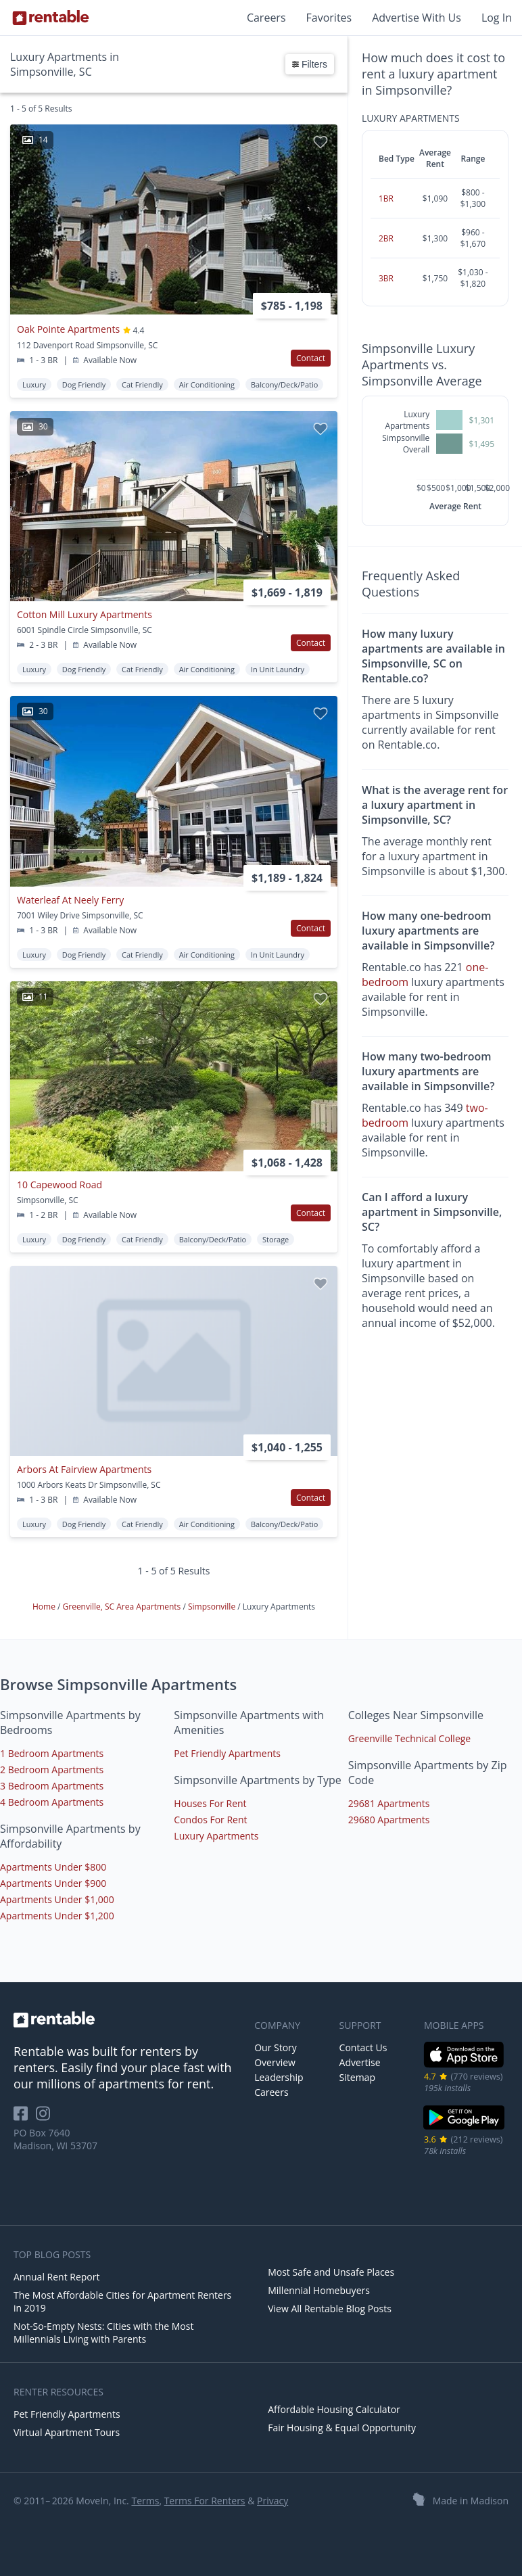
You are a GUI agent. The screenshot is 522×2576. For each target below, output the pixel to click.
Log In (496, 17)
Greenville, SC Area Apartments (123, 1606)
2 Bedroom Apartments (51, 1769)
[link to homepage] (127, 2019)
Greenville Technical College (409, 1738)
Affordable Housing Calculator (334, 2409)
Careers (266, 17)
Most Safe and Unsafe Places (331, 2272)
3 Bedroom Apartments (51, 1785)
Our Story (275, 2047)
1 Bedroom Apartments (51, 1753)
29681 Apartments (389, 1803)
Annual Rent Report (56, 2276)
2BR (386, 238)
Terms (145, 2500)
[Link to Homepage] (51, 17)
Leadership (278, 2077)
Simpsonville (212, 1606)
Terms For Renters (204, 2500)
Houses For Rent (210, 1803)
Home (44, 1606)
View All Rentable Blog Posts (330, 2308)
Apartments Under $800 (53, 1866)
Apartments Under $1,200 (57, 1915)
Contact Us (363, 2047)
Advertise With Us (416, 17)
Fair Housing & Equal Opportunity (342, 2427)
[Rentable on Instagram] (45, 2117)
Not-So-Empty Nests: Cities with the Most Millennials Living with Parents (103, 2332)
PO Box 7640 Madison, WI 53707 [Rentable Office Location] (55, 2139)
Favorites (329, 17)
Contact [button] (310, 358)
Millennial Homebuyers (319, 2290)
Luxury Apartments (216, 1835)
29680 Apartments (389, 1819)
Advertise (360, 2062)
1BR (386, 198)
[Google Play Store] (464, 2128)
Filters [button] (309, 64)
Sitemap (357, 2077)
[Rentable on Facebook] (25, 2117)
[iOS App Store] (464, 2065)
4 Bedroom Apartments (51, 1802)
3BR (386, 278)
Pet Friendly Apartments (227, 1753)
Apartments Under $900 (53, 1883)
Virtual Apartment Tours (67, 2432)
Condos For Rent (210, 1819)
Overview (274, 2062)
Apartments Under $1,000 (57, 1899)
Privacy (272, 2500)
